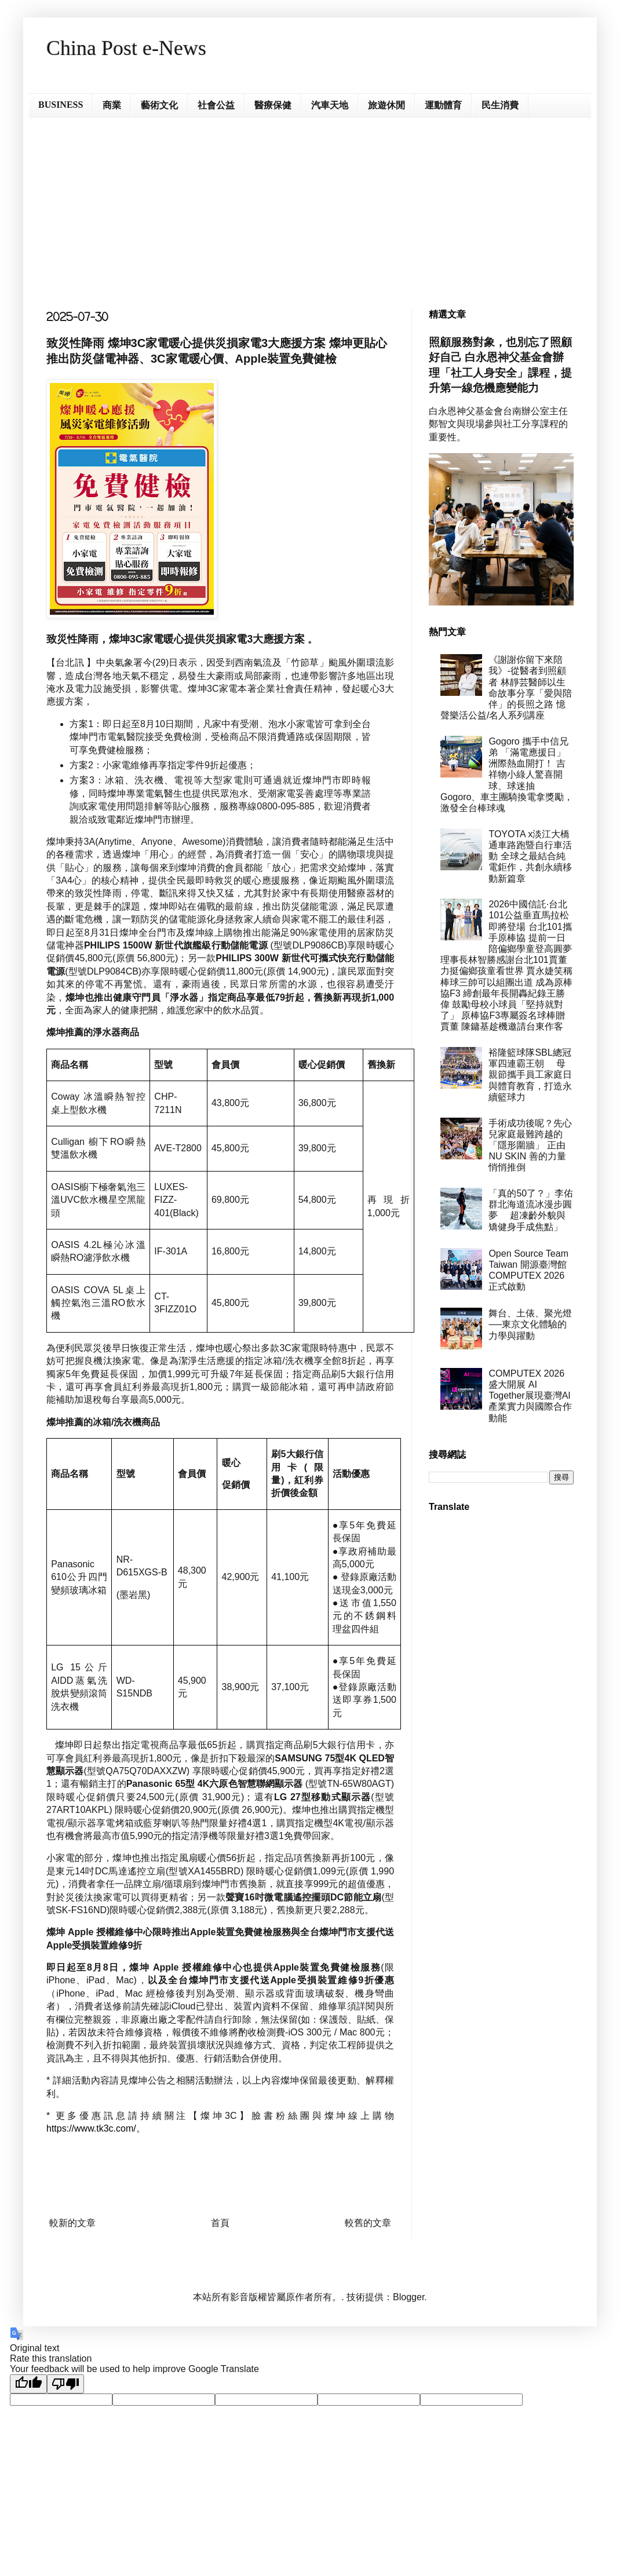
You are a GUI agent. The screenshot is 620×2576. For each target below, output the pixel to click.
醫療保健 (272, 105)
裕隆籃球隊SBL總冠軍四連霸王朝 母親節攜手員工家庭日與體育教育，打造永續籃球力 (530, 1075)
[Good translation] (28, 2383)
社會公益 (216, 105)
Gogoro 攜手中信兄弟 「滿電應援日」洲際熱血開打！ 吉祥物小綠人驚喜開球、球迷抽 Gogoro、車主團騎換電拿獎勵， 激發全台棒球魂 (506, 774)
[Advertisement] (310, 204)
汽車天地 (329, 105)
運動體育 (443, 105)
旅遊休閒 (386, 105)
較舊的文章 (368, 2223)
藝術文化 (159, 105)
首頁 (220, 2223)
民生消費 (500, 105)
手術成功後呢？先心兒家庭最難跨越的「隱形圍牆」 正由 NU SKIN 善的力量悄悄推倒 (530, 1145)
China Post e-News (126, 48)
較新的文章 (72, 2223)
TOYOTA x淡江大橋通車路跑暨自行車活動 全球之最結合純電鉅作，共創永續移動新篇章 (530, 856)
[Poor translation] (65, 2383)
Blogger (408, 2297)
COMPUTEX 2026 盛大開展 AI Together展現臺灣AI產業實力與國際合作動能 (530, 1396)
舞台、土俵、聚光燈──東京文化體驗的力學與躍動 (530, 1324)
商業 (112, 105)
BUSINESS (60, 105)
